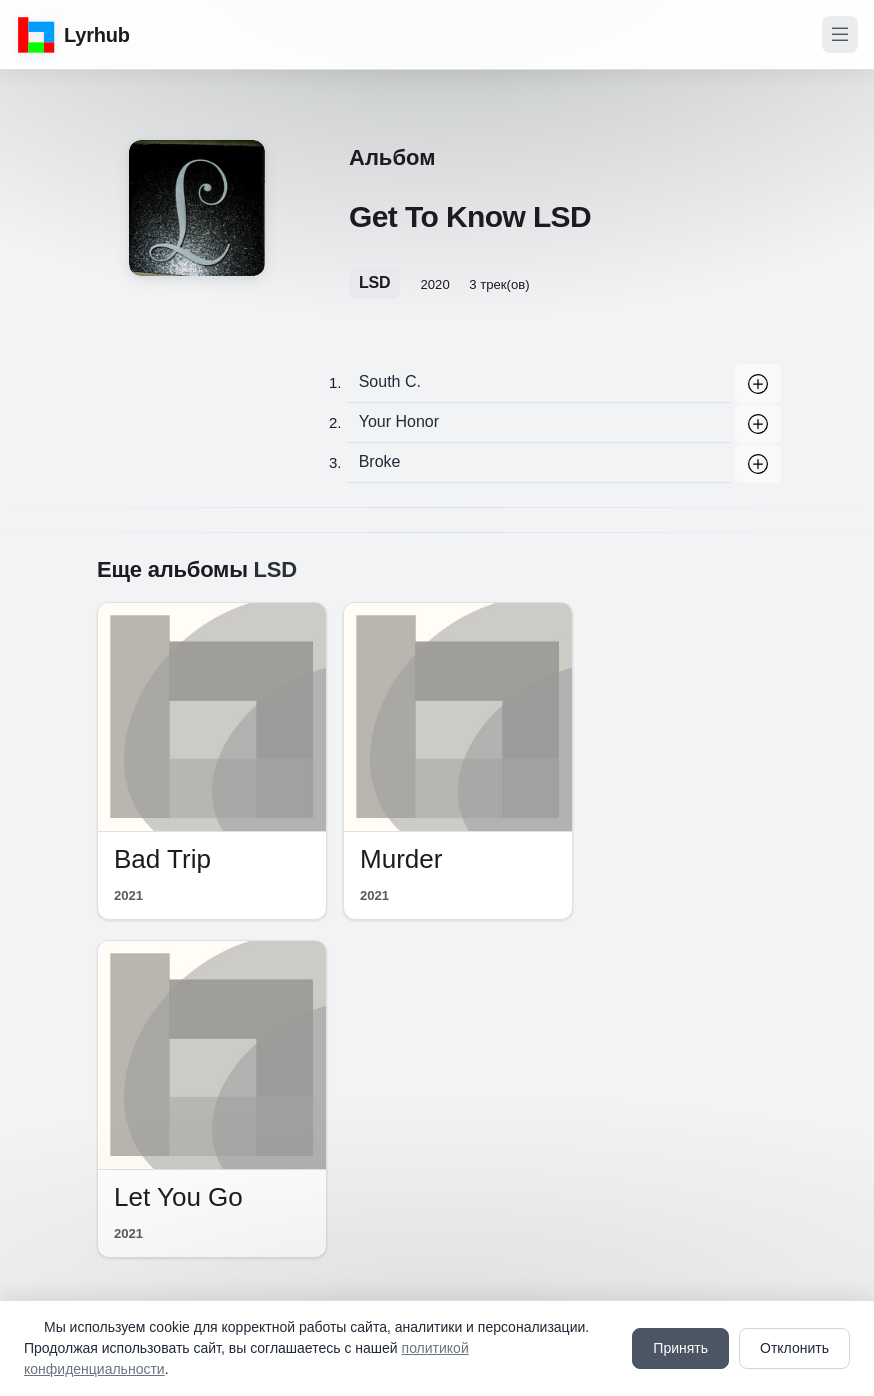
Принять (680, 1348)
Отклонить (794, 1348)
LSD (374, 282)
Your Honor (399, 421)
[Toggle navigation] (840, 34)
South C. (390, 381)
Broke (380, 461)
